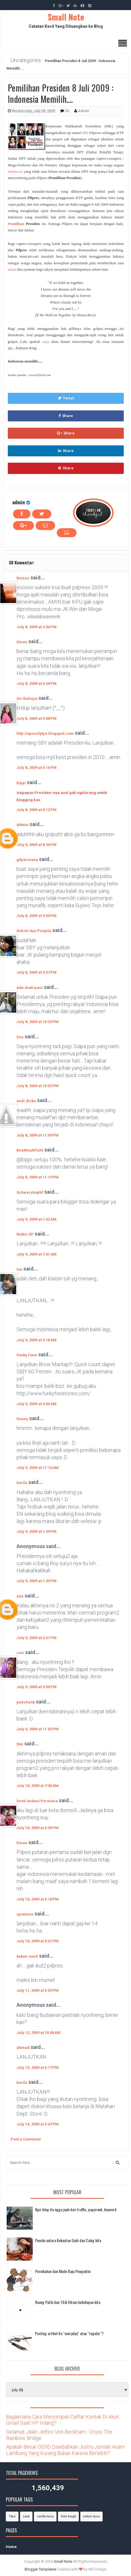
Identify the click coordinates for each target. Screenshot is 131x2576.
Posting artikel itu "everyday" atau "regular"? (69, 2333)
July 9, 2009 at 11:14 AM (38, 1467)
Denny (22, 1419)
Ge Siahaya (27, 698)
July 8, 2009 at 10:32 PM (38, 1022)
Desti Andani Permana (37, 1801)
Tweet (66, 398)
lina (20, 1037)
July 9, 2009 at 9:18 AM (37, 1340)
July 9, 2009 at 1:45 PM (37, 1581)
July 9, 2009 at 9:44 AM (37, 1404)
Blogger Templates (40, 2569)
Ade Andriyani (30, 987)
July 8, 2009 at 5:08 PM (37, 718)
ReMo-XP (25, 1234)
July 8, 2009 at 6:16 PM (37, 767)
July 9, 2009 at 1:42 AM (37, 1219)
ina (19, 1269)
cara (26, 2516)
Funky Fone (27, 1355)
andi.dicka (26, 1101)
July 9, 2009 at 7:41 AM (37, 1254)
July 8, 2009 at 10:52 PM (38, 1086)
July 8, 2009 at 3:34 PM (37, 627)
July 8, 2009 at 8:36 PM (37, 844)
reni (20, 1653)
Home (11, 2547)
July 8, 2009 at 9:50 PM (37, 916)
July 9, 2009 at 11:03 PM (38, 1729)
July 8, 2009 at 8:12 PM (37, 810)
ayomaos (25, 1914)
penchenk (26, 1702)
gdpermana (27, 860)
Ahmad (23, 2047)
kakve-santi (27, 1956)
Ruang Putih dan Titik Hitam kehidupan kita (67, 2302)
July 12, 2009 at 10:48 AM (39, 2032)
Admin (22, 825)
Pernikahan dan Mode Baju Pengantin (62, 2271)
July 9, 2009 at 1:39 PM (37, 1531)
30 (67, 111)
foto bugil (68, 2516)
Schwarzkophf (30, 1192)
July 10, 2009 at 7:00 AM (38, 1785)
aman (12, 269)
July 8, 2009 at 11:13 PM (38, 1177)
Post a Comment (26, 2139)
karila (22, 1482)
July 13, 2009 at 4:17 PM (38, 2067)
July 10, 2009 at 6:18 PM (38, 1899)
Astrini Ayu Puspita (34, 931)
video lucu (91, 2516)
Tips (12, 2516)
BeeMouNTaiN (30, 1150)
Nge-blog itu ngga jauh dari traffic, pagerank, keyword (76, 2209)
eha (20, 1596)
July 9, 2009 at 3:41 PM (37, 1638)
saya (45, 341)
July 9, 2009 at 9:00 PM (37, 1687)
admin (18, 502)
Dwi (20, 1744)
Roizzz (23, 578)
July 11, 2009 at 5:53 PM (38, 1990)
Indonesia (15, 171)
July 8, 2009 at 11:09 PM (38, 1135)
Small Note (66, 17)
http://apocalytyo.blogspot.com (45, 733)
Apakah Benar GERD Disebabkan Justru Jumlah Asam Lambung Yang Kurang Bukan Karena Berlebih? (65, 2450)
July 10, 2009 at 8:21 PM (38, 1941)
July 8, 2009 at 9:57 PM (37, 972)
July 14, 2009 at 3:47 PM (38, 2124)
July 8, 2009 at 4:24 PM (37, 683)
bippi (21, 783)
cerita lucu (45, 2516)
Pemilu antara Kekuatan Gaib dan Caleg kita (68, 2240)
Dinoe (22, 642)
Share (66, 416)
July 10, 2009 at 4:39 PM (38, 1828)
